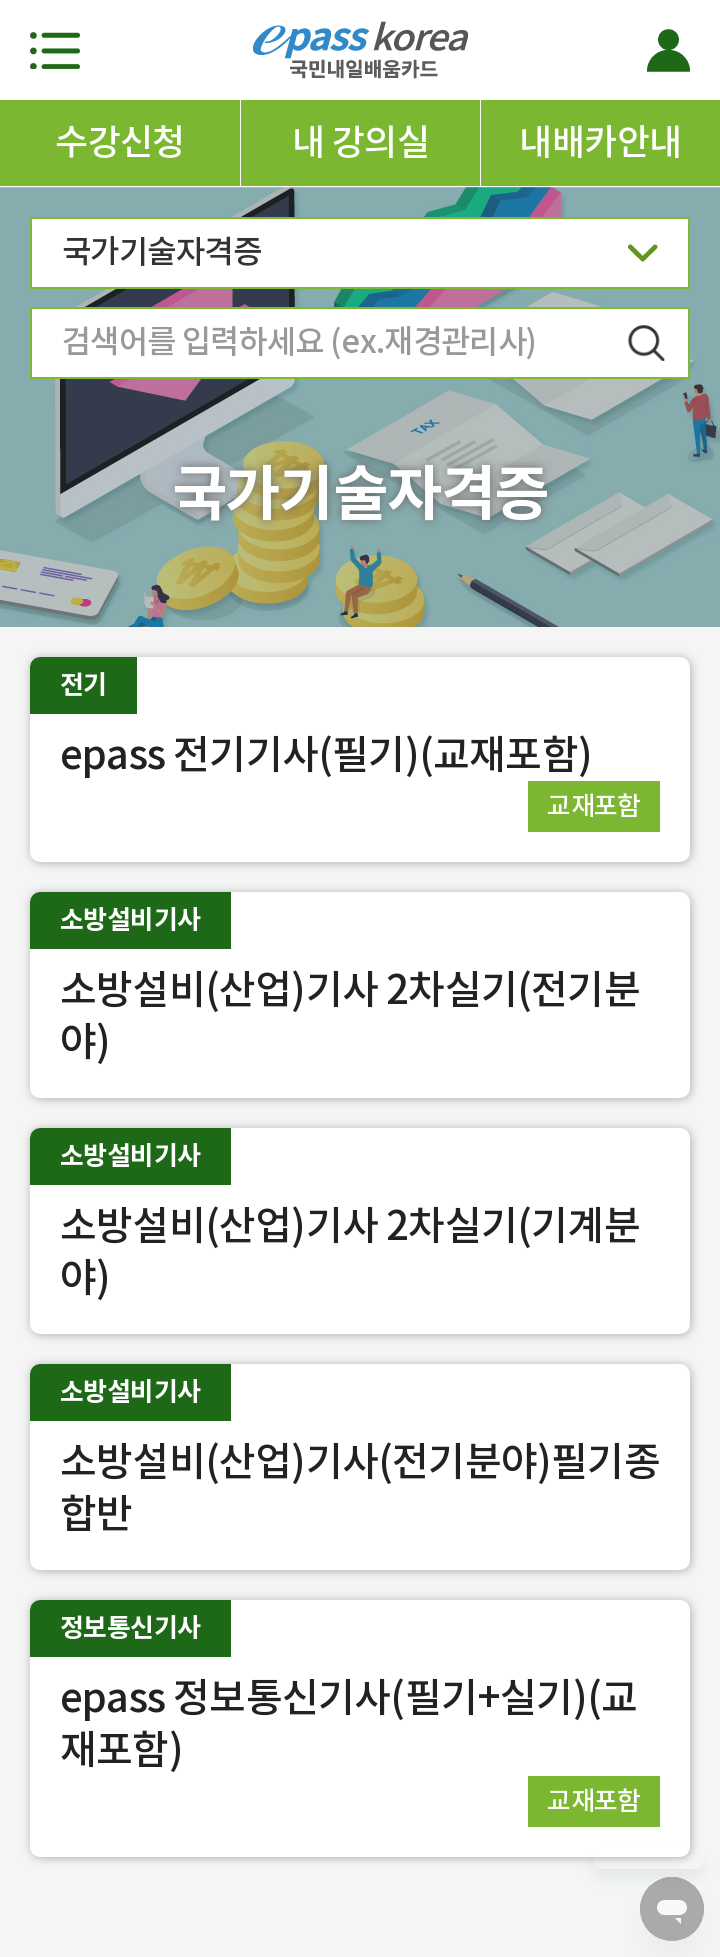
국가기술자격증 (360, 258)
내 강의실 (360, 142)
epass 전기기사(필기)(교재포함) (326, 754)
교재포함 (594, 805)
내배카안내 (600, 142)
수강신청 (120, 142)
